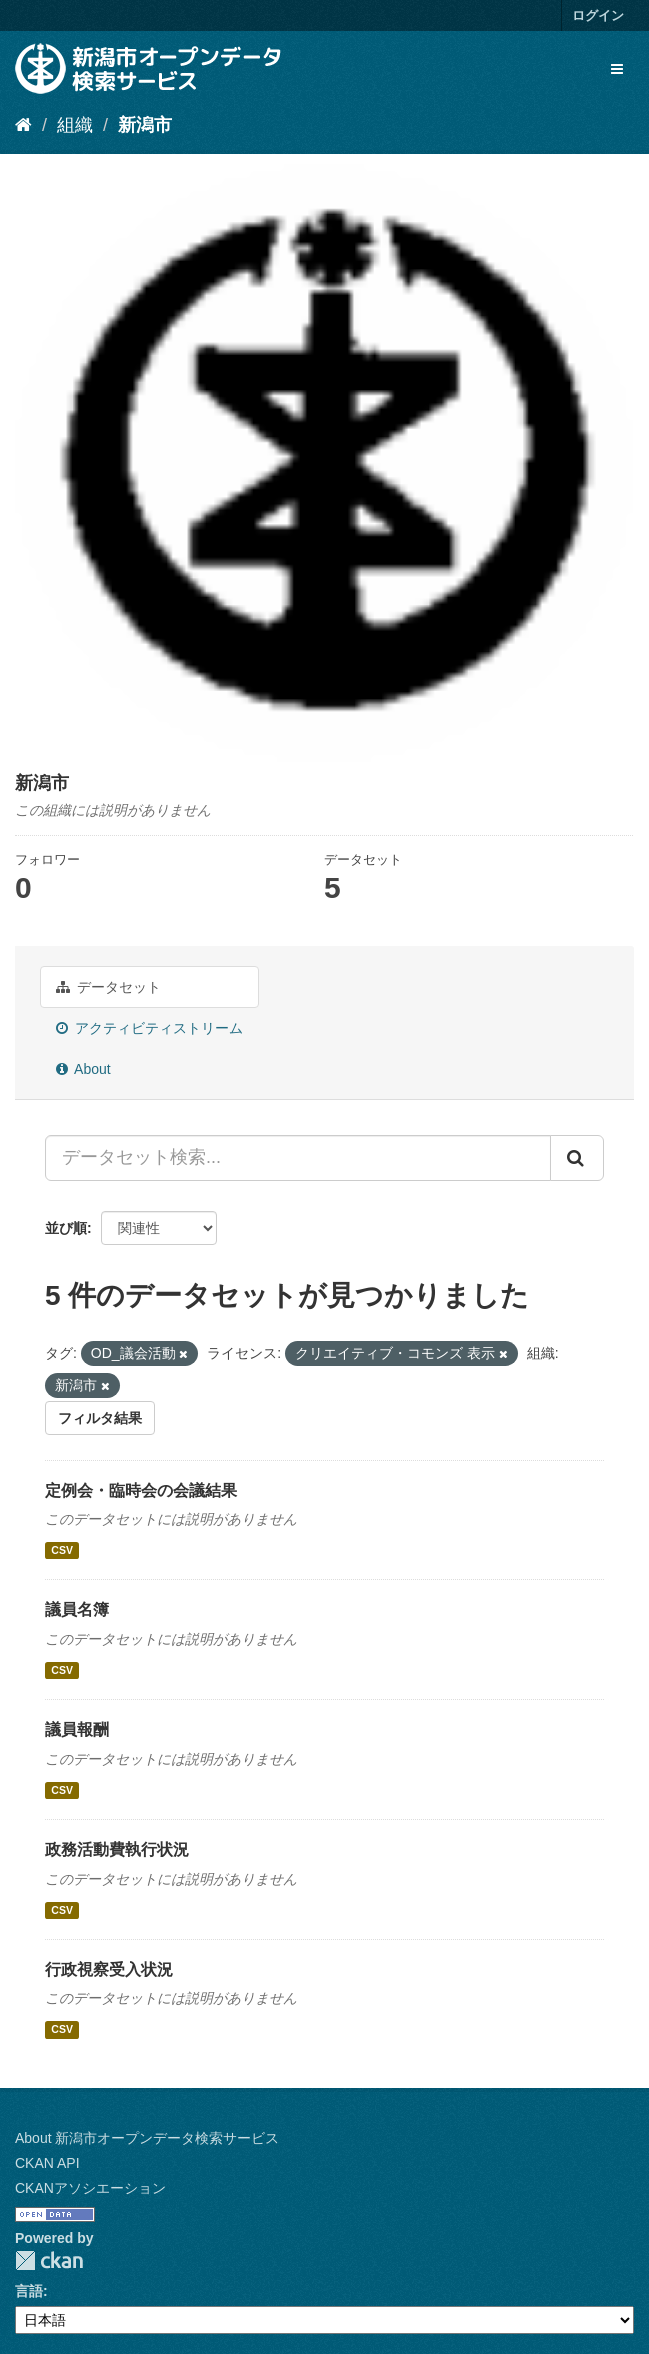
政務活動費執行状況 (117, 1849)
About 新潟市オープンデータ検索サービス (147, 2138)
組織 (75, 125)
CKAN (49, 2260)
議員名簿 (77, 1609)
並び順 (66, 1228)
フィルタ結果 (100, 1418)
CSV (62, 1550)
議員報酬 (77, 1729)
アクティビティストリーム (149, 1028)
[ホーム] (23, 125)
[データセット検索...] (298, 1158)
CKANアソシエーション (90, 2188)
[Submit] (577, 1158)
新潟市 (145, 125)
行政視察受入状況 (109, 1969)
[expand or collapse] (617, 69)
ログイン (598, 15)
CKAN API (47, 2163)
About (83, 1069)
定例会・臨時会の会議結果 (141, 1490)
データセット (108, 987)
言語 (29, 2291)
